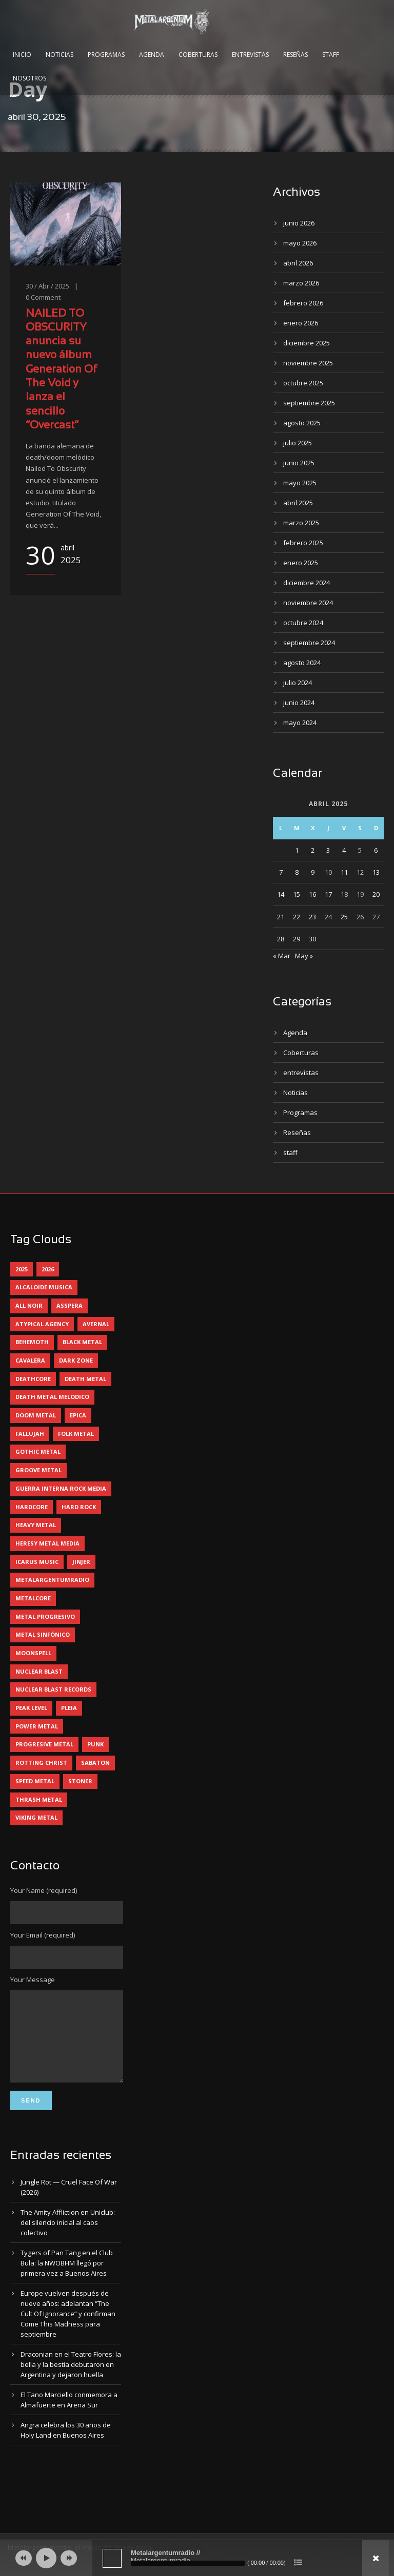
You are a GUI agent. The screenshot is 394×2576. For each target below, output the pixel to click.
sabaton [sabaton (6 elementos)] (95, 1762)
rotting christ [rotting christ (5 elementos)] (41, 1762)
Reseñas (295, 54)
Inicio (22, 54)
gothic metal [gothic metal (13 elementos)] (38, 1451)
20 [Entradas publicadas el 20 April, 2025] (376, 894)
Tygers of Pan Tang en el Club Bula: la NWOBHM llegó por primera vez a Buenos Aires (67, 2278)
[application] (197, 2558)
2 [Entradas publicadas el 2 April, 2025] (312, 850)
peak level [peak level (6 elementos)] (31, 1708)
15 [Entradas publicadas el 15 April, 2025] (296, 894)
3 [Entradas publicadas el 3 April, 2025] (328, 850)
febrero (303, 302)
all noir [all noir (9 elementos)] (29, 1305)
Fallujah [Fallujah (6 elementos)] (29, 1433)
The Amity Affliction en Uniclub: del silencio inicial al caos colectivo (68, 2238)
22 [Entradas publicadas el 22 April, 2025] (296, 916)
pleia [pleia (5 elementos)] (69, 1708)
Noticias (59, 54)
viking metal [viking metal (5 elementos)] (36, 1817)
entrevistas (301, 1072)
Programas (106, 54)
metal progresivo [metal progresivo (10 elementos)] (45, 1616)
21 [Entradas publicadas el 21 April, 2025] (280, 916)
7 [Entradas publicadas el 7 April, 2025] (281, 872)
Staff (330, 54)
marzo (301, 282)
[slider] (188, 2563)
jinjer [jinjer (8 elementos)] (81, 1561)
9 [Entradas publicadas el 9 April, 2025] (312, 872)
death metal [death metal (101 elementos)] (85, 1379)
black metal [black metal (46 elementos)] (82, 1342)
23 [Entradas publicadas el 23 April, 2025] (312, 916)
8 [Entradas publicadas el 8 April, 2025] (297, 872)
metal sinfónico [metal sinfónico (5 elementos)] (42, 1634)
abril (298, 262)
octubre (303, 382)
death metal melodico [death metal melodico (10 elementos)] (52, 1396)
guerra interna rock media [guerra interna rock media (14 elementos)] (60, 1488)
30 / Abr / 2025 (47, 286)
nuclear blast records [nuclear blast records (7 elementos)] (53, 1689)
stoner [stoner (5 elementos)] (80, 1781)
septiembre (309, 402)
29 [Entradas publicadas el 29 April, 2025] (296, 938)
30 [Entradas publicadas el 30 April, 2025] (312, 938)
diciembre (306, 342)
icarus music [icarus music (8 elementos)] (36, 1561)
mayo (300, 243)
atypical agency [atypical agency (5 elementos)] (42, 1324)
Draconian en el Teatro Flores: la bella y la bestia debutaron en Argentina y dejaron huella (71, 2380)
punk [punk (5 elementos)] (95, 1744)
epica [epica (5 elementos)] (78, 1415)
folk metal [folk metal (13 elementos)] (76, 1433)
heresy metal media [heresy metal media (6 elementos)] (47, 1543)
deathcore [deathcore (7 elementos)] (33, 1379)
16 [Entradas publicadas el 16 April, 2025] (312, 894)
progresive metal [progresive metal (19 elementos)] (44, 1744)
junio (298, 223)
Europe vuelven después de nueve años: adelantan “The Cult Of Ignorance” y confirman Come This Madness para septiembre (68, 2329)
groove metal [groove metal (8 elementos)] (38, 1470)
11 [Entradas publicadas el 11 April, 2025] (344, 872)
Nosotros (29, 78)
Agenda (151, 54)
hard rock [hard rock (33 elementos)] (79, 1507)
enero (300, 322)
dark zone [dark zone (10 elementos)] (76, 1360)
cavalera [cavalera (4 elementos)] (30, 1360)
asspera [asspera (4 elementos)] (69, 1305)
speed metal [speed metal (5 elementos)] (34, 1781)
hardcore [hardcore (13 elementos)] (31, 1507)
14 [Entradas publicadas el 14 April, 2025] (280, 894)
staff (290, 1152)
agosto (302, 422)
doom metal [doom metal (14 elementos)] (35, 1415)
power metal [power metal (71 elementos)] (36, 1726)
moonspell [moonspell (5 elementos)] (33, 1653)
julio (297, 442)
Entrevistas (250, 54)
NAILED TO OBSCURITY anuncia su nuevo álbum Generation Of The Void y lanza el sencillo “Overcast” (61, 369)
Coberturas (198, 54)
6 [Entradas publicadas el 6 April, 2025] (376, 850)
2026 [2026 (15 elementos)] (48, 1269)
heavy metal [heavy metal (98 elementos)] (35, 1525)
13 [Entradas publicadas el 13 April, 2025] (376, 872)
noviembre (308, 362)
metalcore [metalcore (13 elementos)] (33, 1598)
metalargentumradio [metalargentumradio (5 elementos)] (52, 1579)
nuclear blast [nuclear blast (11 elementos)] (39, 1671)
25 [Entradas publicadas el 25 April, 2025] (344, 916)
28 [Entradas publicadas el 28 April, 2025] (280, 938)
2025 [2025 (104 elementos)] (21, 1269)
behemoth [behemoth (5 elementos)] (32, 1342)
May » (304, 955)
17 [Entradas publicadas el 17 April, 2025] (328, 894)
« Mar (281, 955)
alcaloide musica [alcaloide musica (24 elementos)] (43, 1287)
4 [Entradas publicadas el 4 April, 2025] (344, 850)
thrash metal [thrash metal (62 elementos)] (38, 1799)
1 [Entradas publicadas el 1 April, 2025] (297, 850)
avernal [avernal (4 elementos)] (96, 1324)
